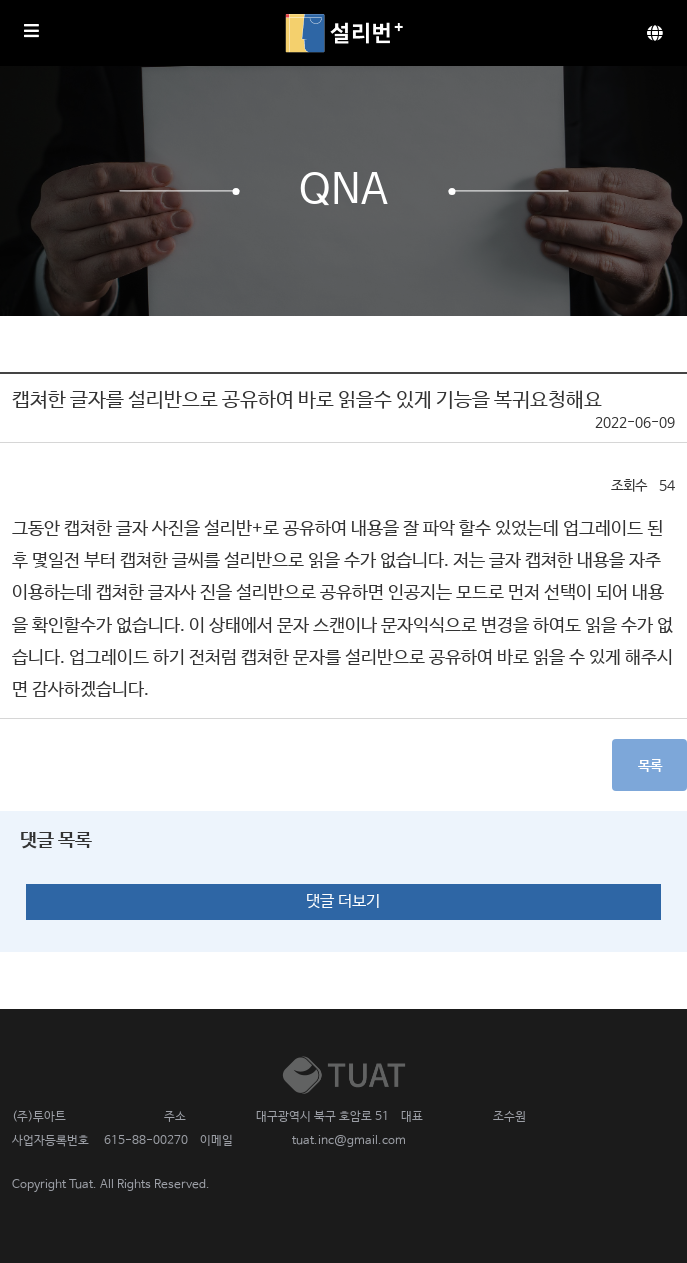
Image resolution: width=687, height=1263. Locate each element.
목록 (650, 766)
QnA (343, 191)
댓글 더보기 (343, 901)
